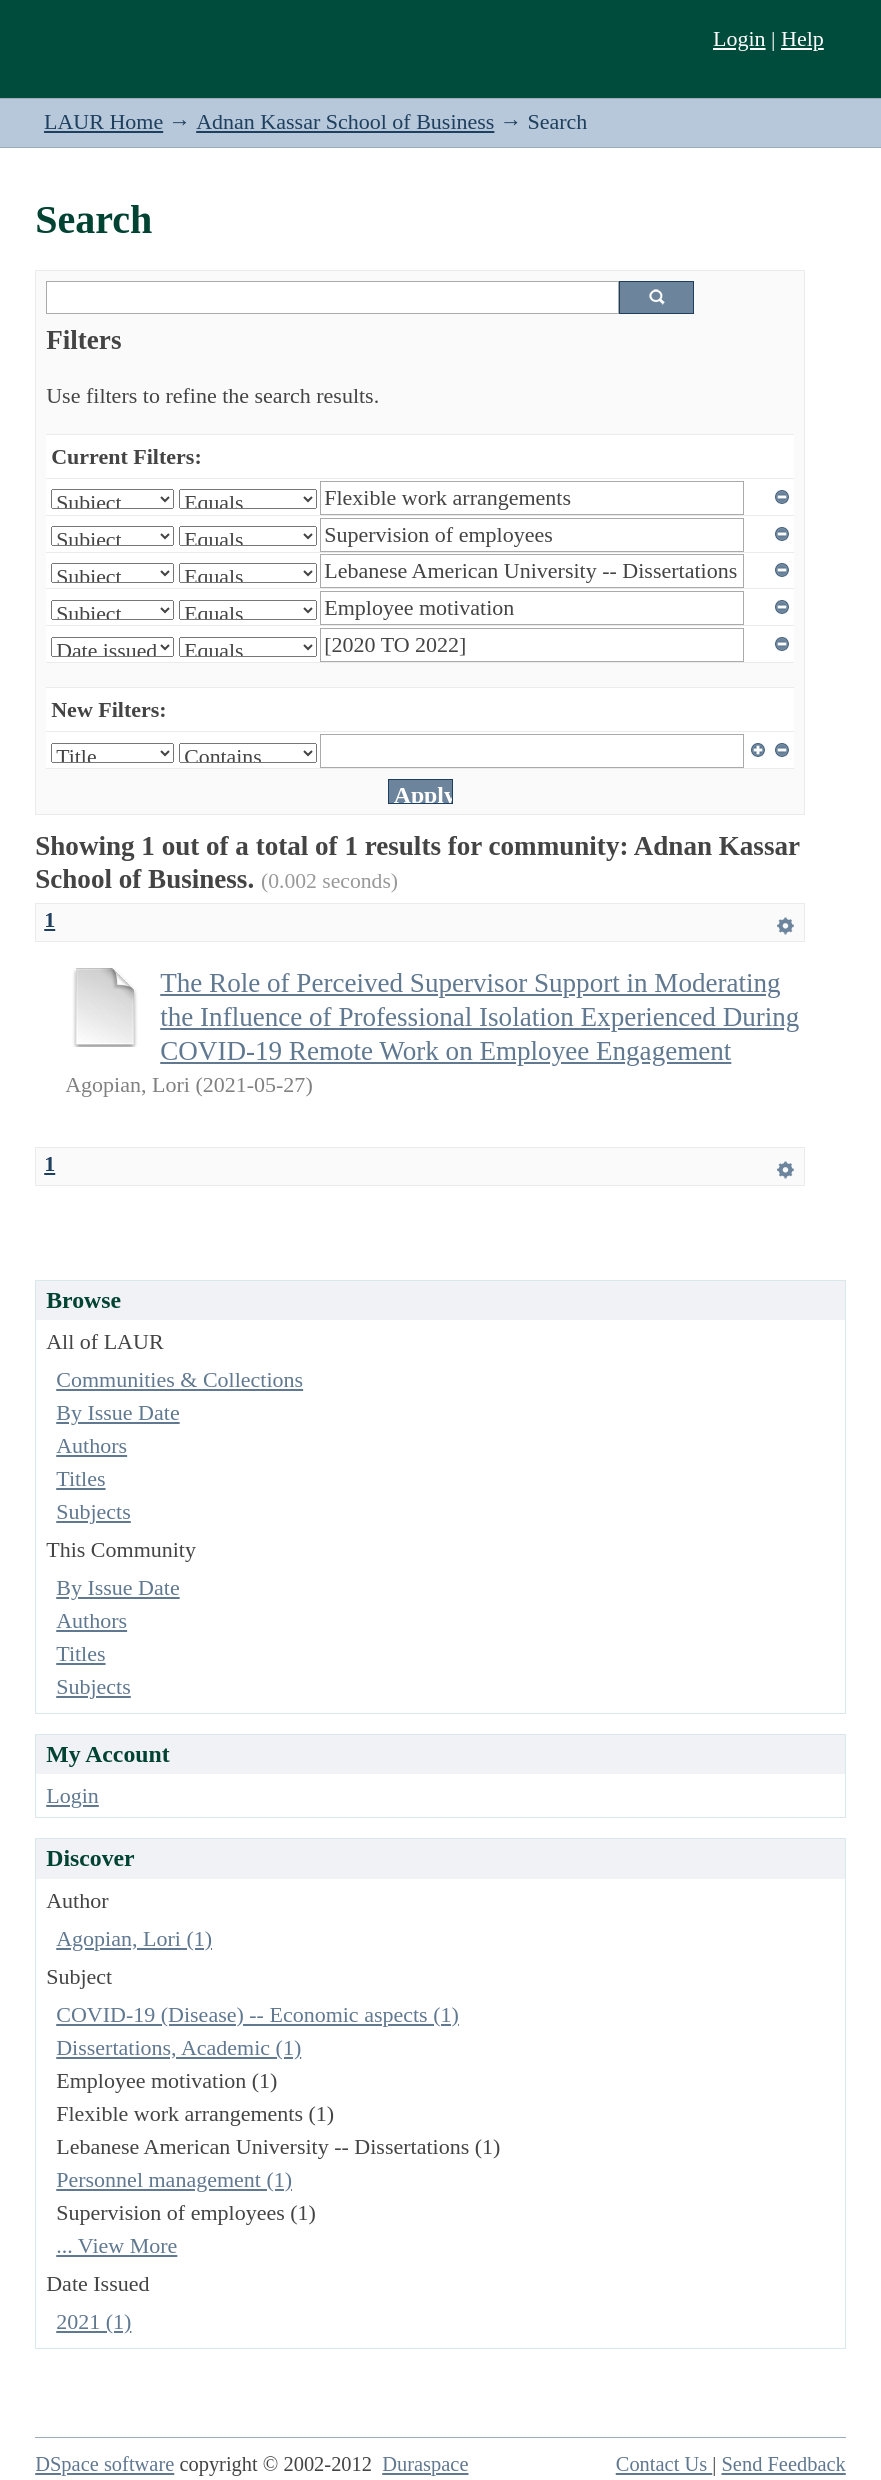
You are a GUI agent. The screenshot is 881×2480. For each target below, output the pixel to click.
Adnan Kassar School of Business (345, 121)
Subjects (93, 1511)
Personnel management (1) (174, 2179)
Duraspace (425, 2464)
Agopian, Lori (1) (134, 1938)
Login (739, 38)
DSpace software (104, 2464)
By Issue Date (117, 1412)
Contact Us (664, 2464)
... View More (116, 2245)
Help (802, 38)
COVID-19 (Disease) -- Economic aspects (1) (257, 2014)
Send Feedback (783, 2464)
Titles (80, 1478)
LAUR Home (103, 121)
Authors (91, 1445)
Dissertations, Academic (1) (178, 2047)
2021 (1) (93, 2321)
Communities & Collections (179, 1379)
